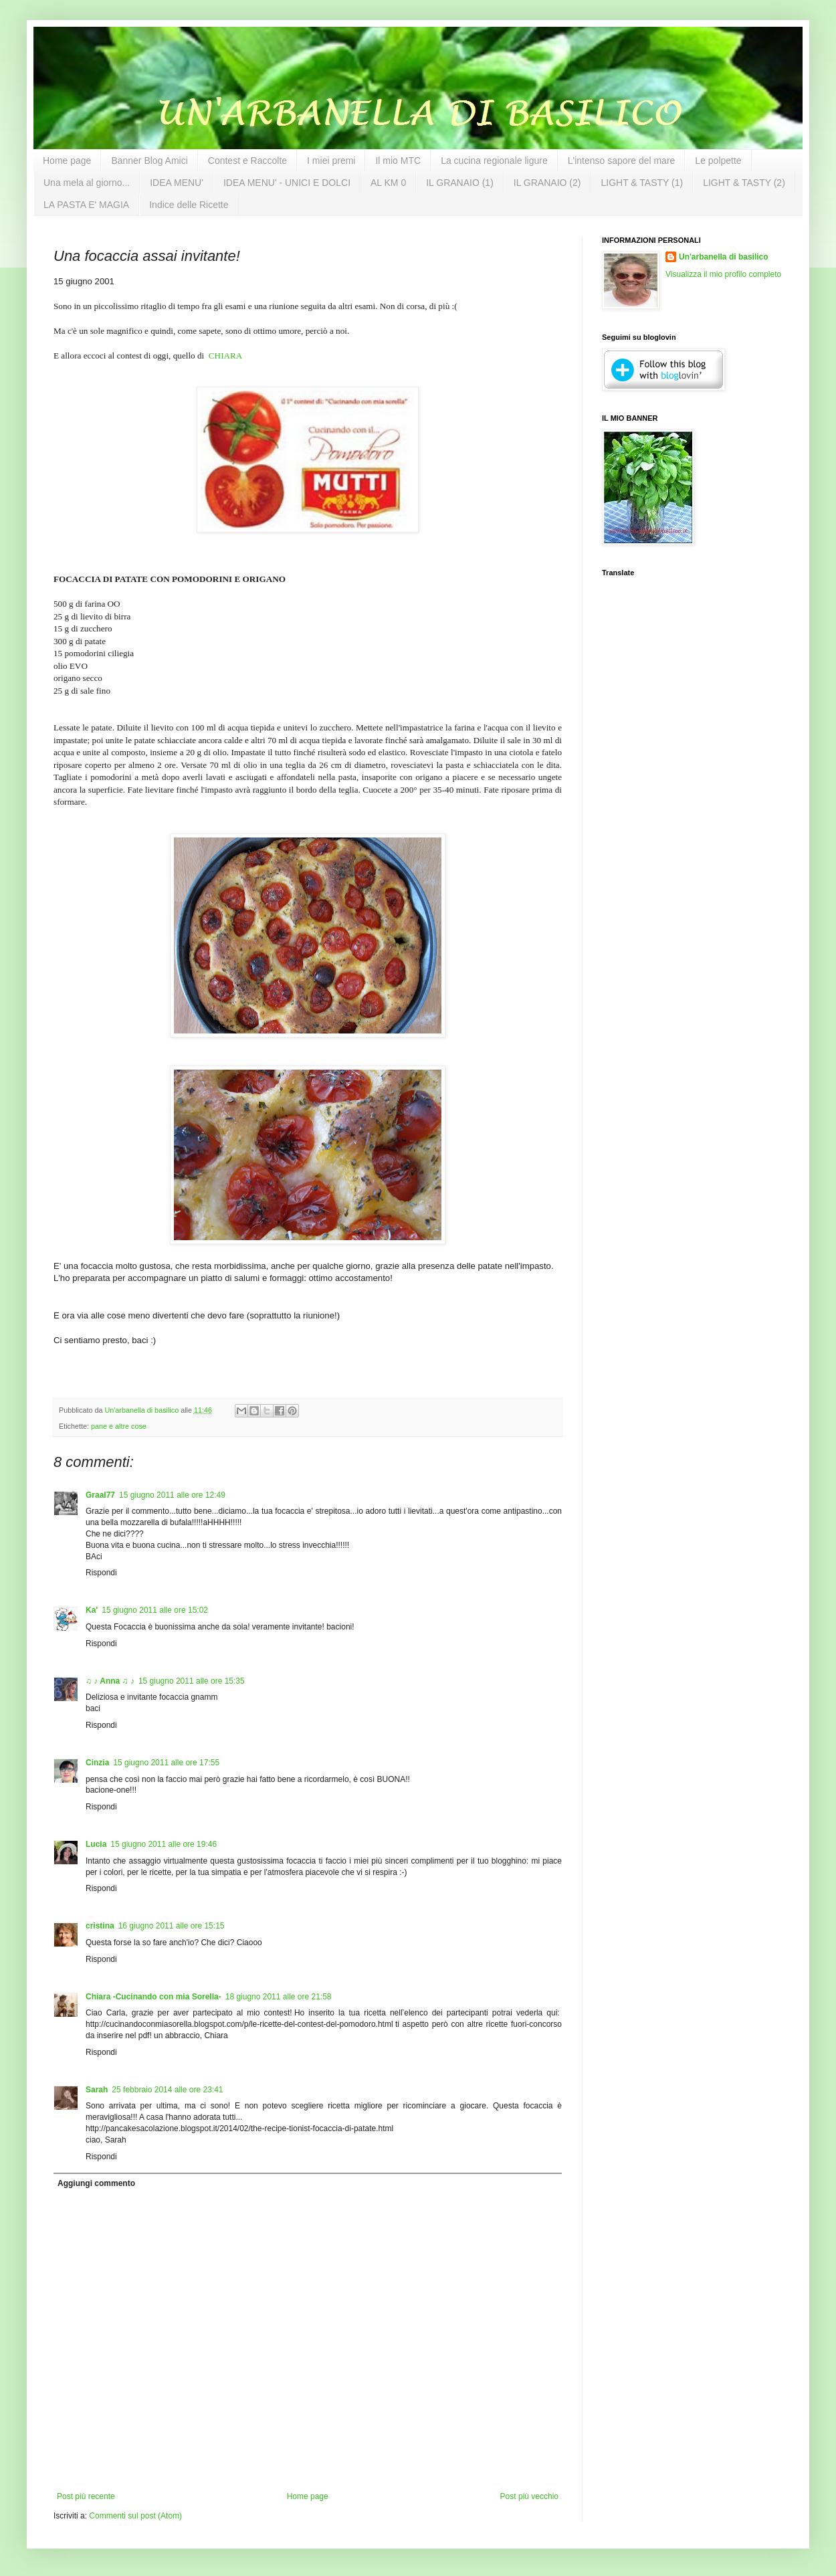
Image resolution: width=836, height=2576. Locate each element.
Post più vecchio (529, 2496)
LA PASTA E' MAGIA (86, 204)
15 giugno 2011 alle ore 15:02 (155, 1610)
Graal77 (100, 1495)
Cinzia (97, 1762)
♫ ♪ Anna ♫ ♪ (110, 1681)
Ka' (92, 1610)
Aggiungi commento (96, 2183)
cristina (100, 1925)
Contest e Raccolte (247, 160)
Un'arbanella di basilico (723, 257)
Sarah (97, 2089)
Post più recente (86, 2496)
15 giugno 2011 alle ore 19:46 (163, 1844)
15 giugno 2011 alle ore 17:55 (166, 1762)
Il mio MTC (398, 160)
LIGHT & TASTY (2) (744, 182)
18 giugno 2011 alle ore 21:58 (278, 1996)
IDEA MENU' (176, 182)
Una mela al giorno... (86, 182)
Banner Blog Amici (149, 160)
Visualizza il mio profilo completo (723, 274)
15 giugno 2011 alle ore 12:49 (172, 1495)
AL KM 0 (388, 182)
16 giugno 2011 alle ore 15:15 (171, 1925)
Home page (67, 160)
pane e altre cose (118, 1426)
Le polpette (718, 160)
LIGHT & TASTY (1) (642, 182)
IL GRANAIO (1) (460, 182)
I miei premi (331, 160)
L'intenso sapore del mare (621, 160)
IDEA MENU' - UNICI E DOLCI (286, 182)
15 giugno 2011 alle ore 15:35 (191, 1681)
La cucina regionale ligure (494, 160)
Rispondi (101, 1572)
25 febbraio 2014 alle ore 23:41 (167, 2089)
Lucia (96, 1844)
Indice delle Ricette (188, 204)
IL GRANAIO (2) (547, 182)
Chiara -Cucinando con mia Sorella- (153, 1996)
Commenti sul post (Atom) (135, 2515)
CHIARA (226, 356)
